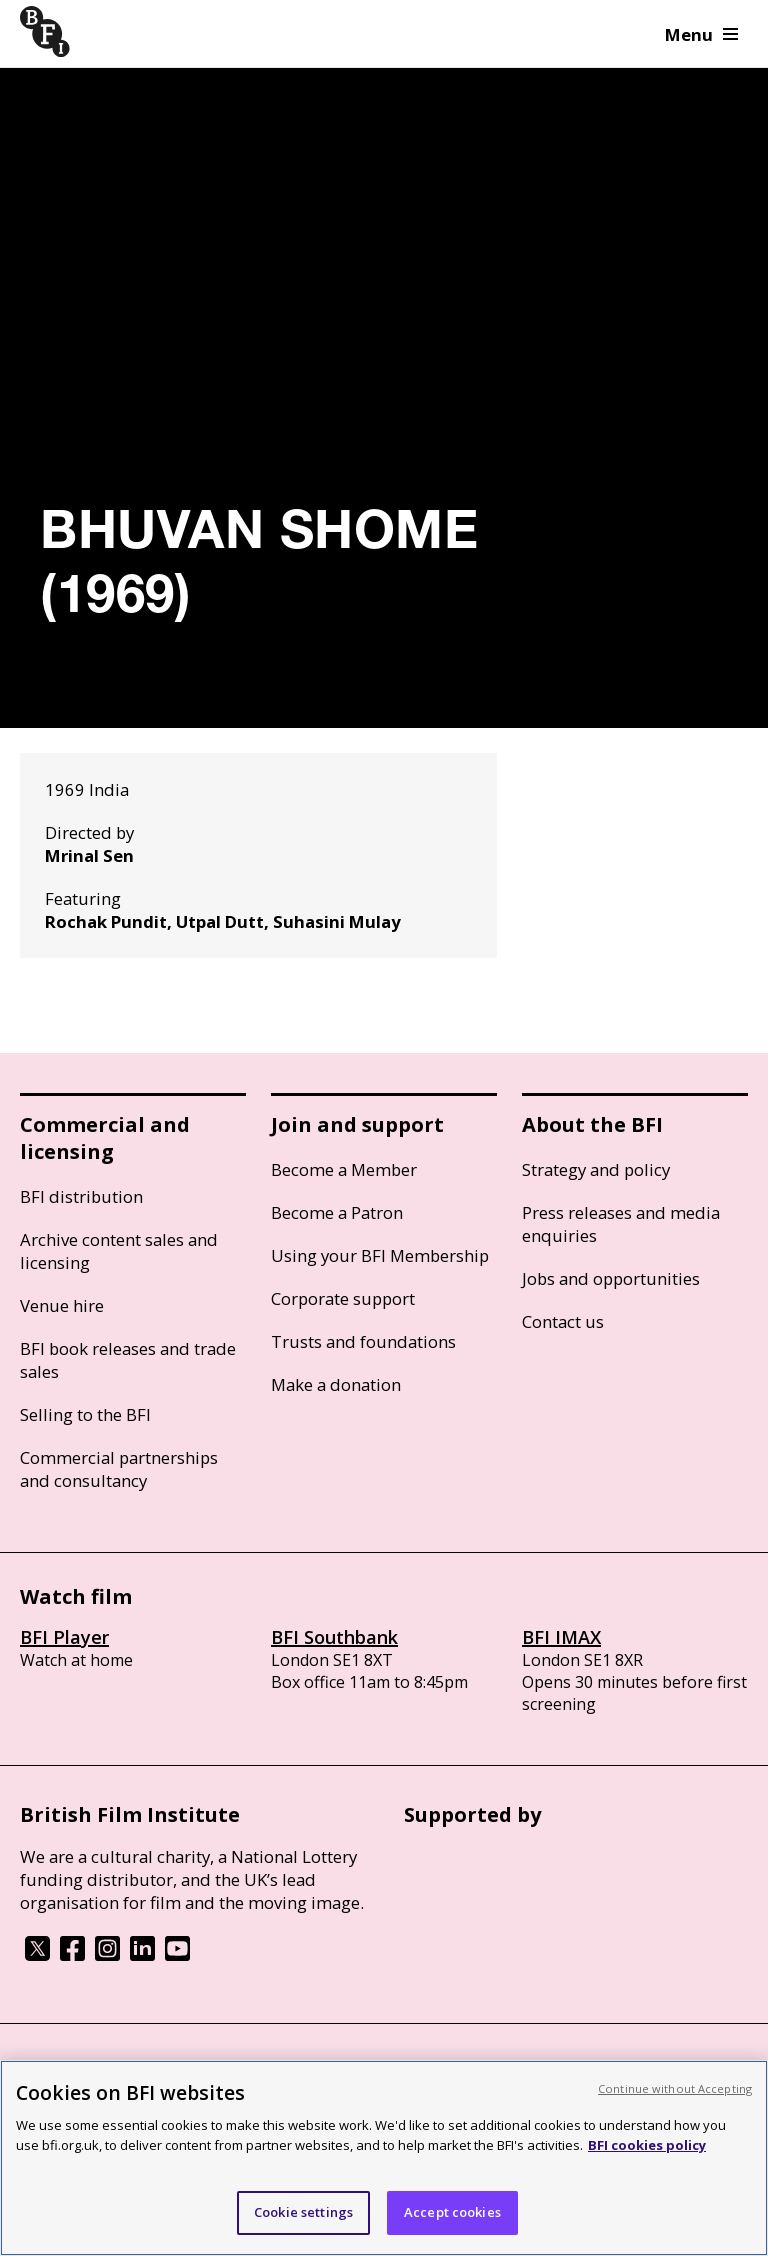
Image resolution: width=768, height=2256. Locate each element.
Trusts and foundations (363, 1341)
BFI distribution (81, 1196)
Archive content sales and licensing (119, 1251)
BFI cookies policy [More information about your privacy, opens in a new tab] (647, 2145)
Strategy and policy (596, 1169)
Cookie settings (303, 2212)
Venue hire (62, 1305)
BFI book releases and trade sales (128, 1360)
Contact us (563, 1321)
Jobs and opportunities (611, 1278)
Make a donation (336, 1384)
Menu (701, 34)
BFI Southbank (334, 1637)
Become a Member (344, 1169)
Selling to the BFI (85, 1414)
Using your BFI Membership (380, 1255)
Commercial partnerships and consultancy (119, 1469)
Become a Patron (337, 1212)
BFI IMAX (561, 1637)
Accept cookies (452, 2212)
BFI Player (64, 1637)
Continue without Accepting (675, 2088)
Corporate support (343, 1298)
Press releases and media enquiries (621, 1224)
